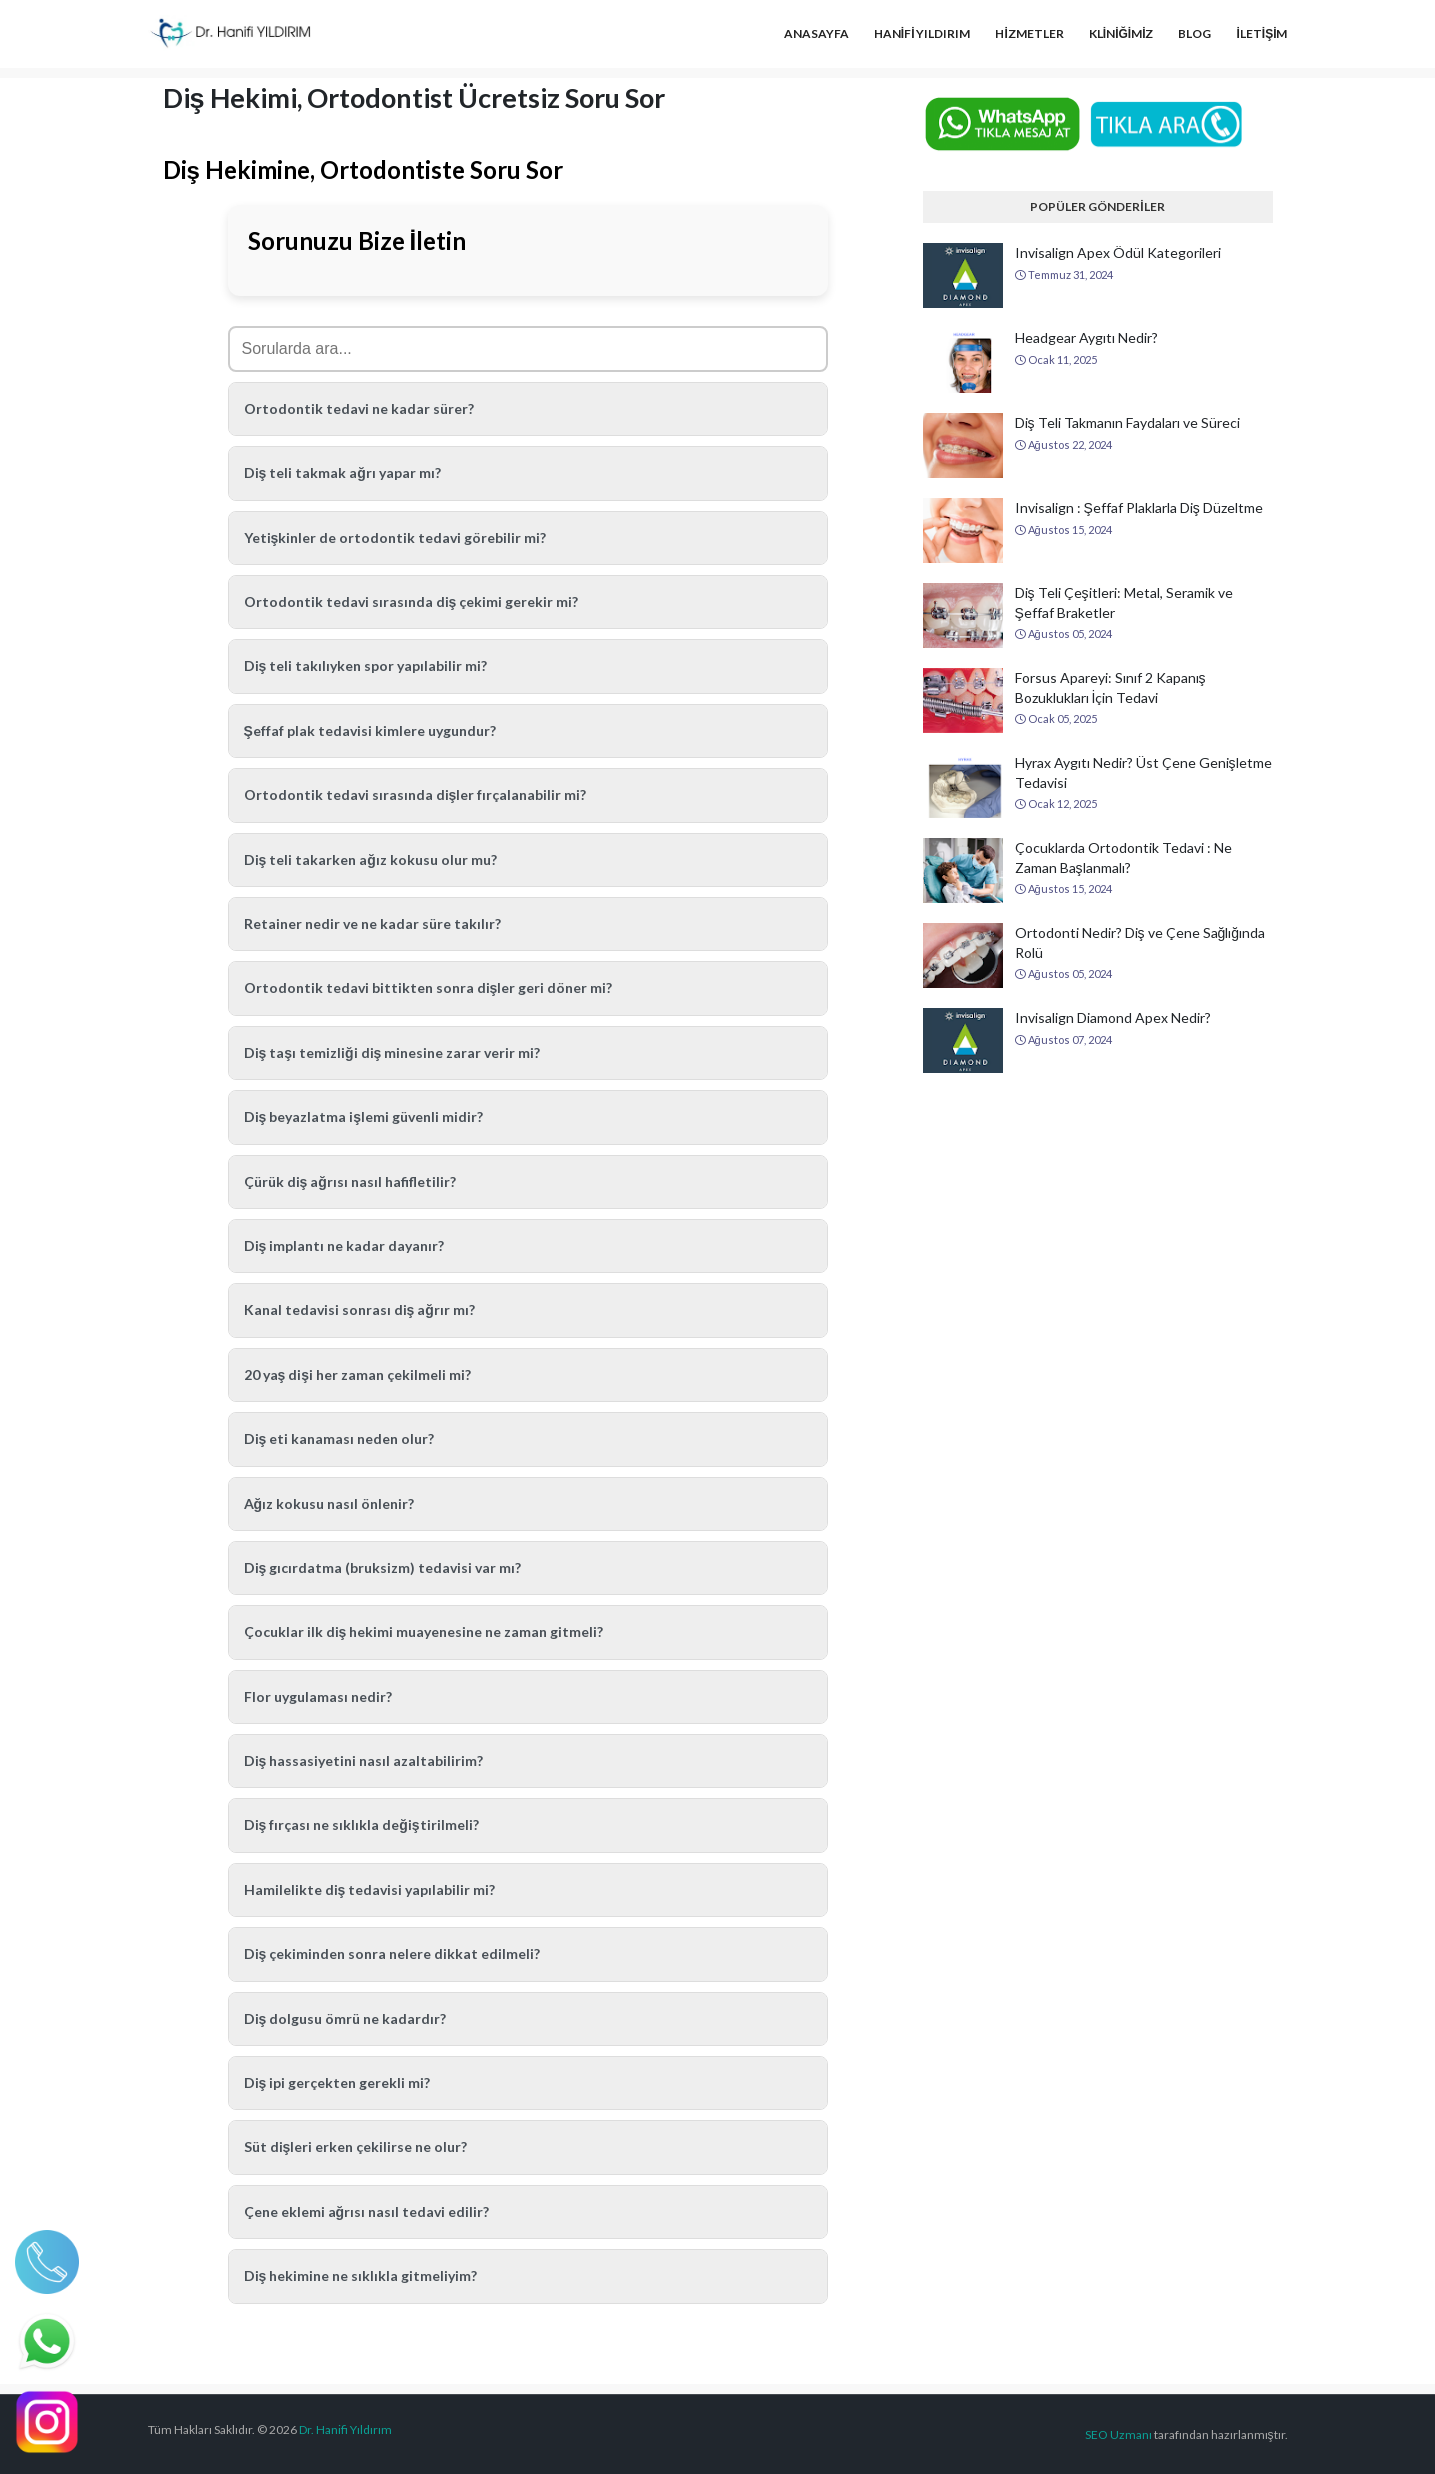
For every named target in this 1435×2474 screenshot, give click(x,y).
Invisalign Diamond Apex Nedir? (1113, 1017)
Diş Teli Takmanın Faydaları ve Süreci (1127, 422)
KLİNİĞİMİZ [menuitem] (1121, 33)
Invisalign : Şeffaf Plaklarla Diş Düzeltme (1139, 507)
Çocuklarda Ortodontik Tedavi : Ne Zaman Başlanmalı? (1123, 857)
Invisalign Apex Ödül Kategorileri (1118, 252)
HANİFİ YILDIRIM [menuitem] (922, 33)
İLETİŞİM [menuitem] (1261, 33)
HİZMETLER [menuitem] (1029, 33)
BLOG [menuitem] (1194, 33)
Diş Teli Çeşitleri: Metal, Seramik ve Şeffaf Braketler (1124, 602)
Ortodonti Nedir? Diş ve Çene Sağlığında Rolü (1140, 942)
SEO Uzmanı (1118, 2434)
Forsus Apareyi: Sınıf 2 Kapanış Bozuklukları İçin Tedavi (1110, 687)
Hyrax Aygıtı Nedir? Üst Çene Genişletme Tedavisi (1143, 772)
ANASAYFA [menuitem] (816, 33)
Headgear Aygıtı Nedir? (1086, 337)
